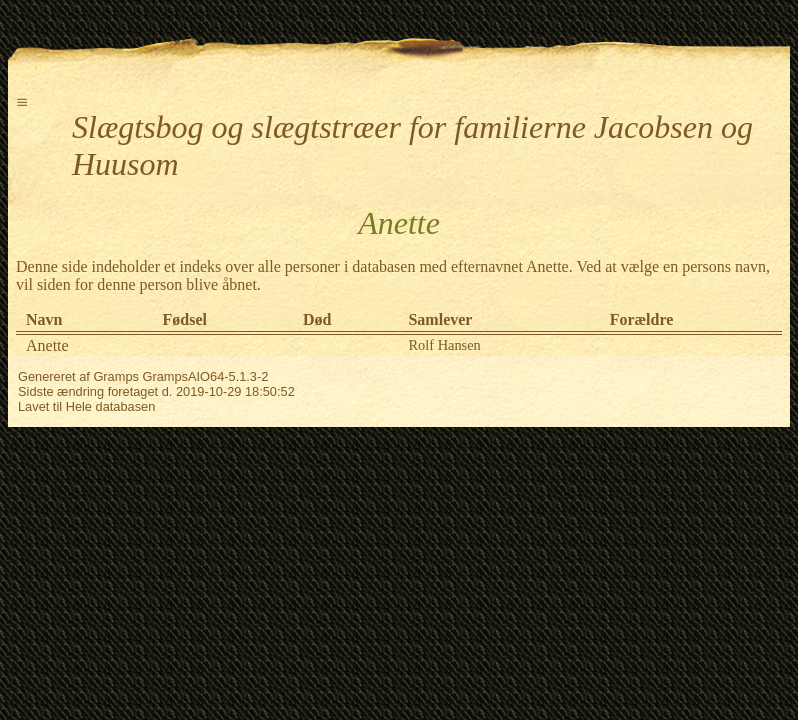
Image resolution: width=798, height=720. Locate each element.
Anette (47, 345)
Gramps (116, 376)
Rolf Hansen (444, 345)
